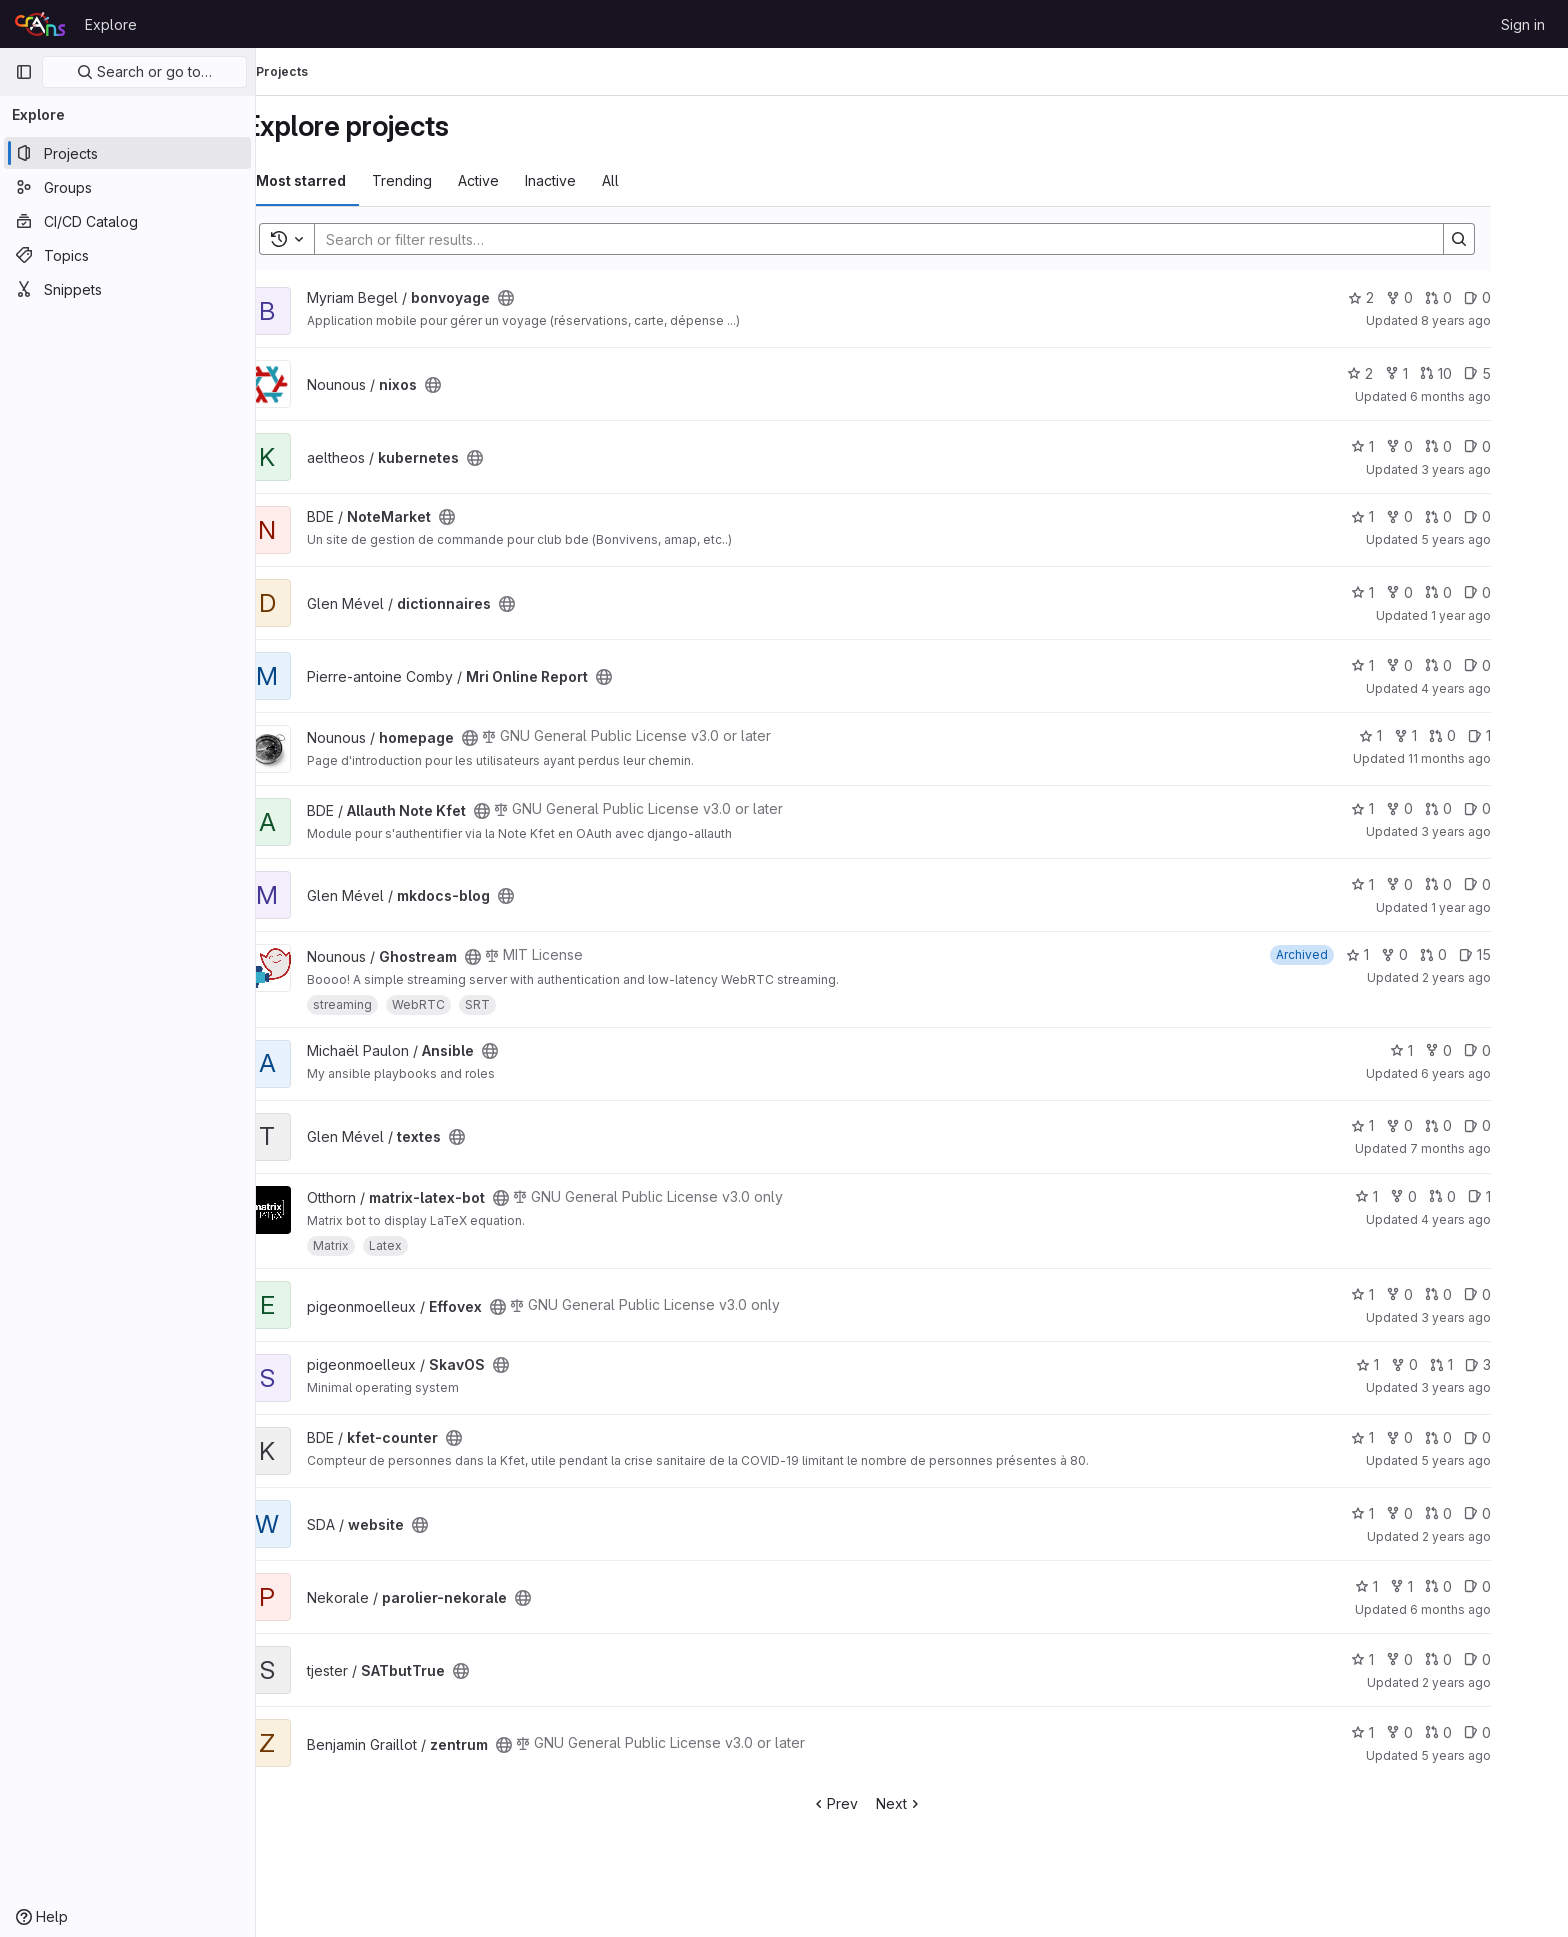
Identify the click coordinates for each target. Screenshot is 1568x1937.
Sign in (1523, 24)
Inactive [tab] (595, 180)
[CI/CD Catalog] (127, 221)
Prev (879, 1803)
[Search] (914, 239)
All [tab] (655, 180)
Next (944, 1803)
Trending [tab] (447, 180)
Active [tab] (523, 180)
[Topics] (127, 255)
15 (1520, 954)
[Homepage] (40, 24)
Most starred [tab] (346, 180)
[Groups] (127, 187)
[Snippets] (127, 289)
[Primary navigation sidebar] (24, 72)
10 (1481, 373)
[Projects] (127, 153)
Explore (111, 24)
